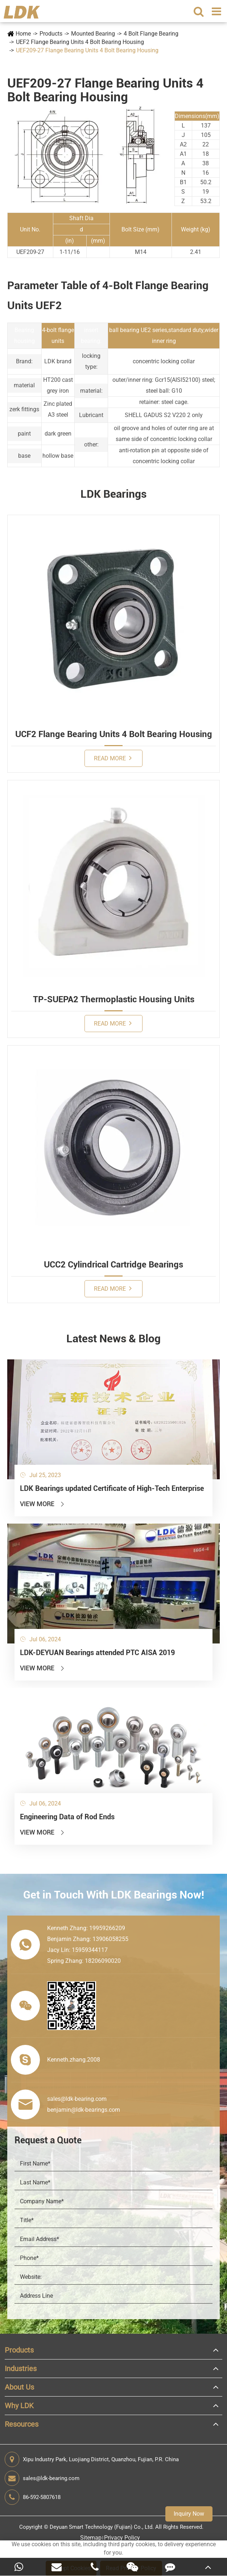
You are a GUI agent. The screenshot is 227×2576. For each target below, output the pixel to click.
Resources (21, 2424)
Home (23, 33)
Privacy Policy (122, 2537)
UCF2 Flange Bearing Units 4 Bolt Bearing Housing (113, 734)
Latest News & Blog (113, 1338)
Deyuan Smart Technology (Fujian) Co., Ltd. (102, 2527)
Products (51, 33)
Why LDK (19, 2405)
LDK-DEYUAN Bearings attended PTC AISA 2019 (97, 1652)
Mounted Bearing (93, 33)
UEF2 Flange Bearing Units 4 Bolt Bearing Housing (80, 42)
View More (42, 1504)
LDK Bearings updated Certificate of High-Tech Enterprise (112, 1488)
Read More (113, 758)
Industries (21, 2368)
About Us (19, 2387)
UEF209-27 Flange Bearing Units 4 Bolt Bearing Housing (87, 50)
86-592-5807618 (33, 2497)
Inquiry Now (189, 2513)
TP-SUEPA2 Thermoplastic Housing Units (113, 999)
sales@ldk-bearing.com (42, 2478)
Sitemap (91, 2537)
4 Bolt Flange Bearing (151, 33)
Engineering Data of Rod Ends (67, 1816)
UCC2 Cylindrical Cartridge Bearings (113, 1264)
